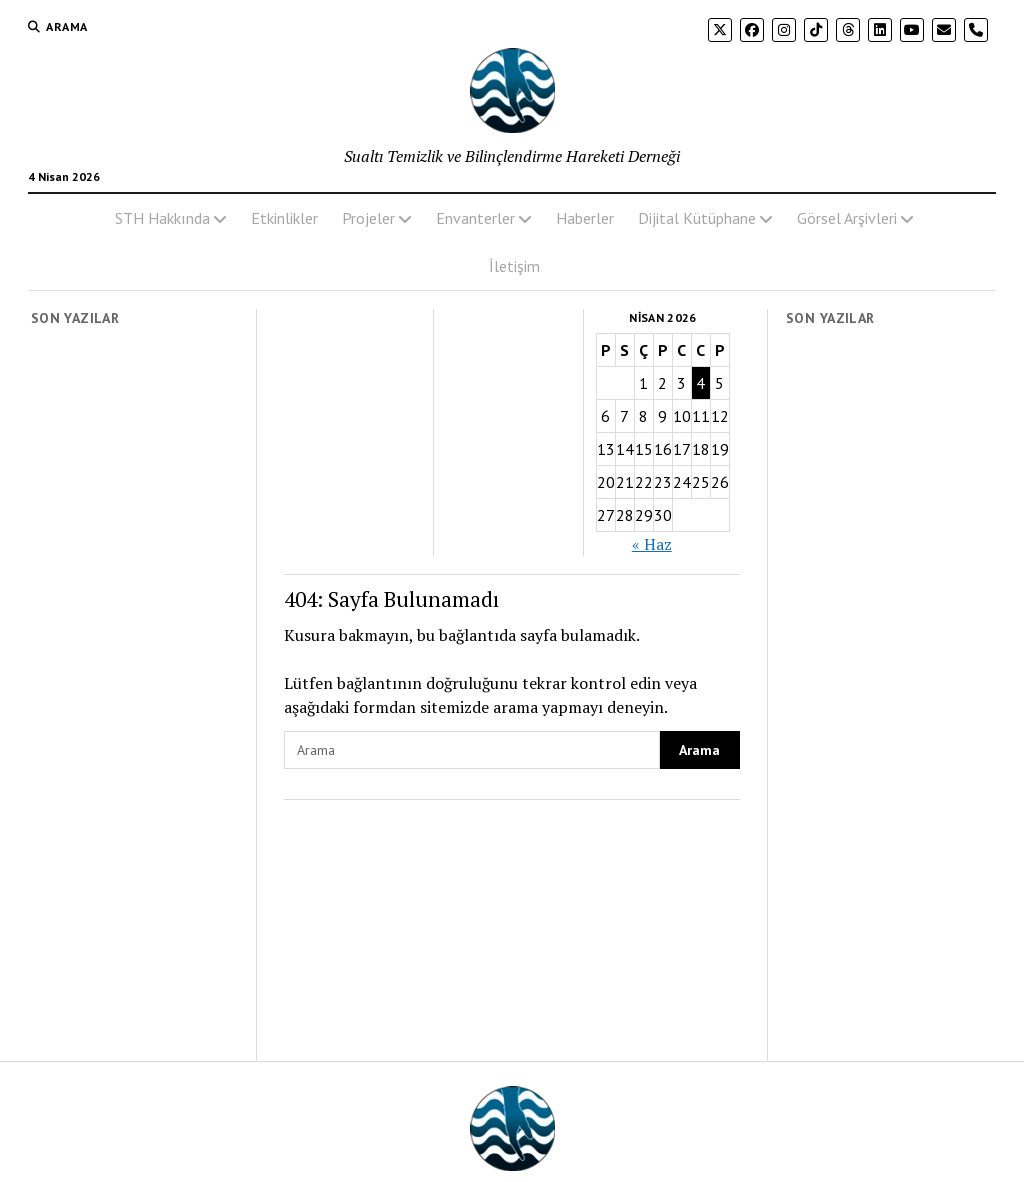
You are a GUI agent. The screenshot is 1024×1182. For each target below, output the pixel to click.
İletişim (514, 266)
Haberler (585, 218)
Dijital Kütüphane (697, 218)
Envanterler (475, 218)
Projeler (368, 218)
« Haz (652, 544)
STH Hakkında (162, 218)
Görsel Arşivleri (847, 218)
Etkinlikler (284, 218)
